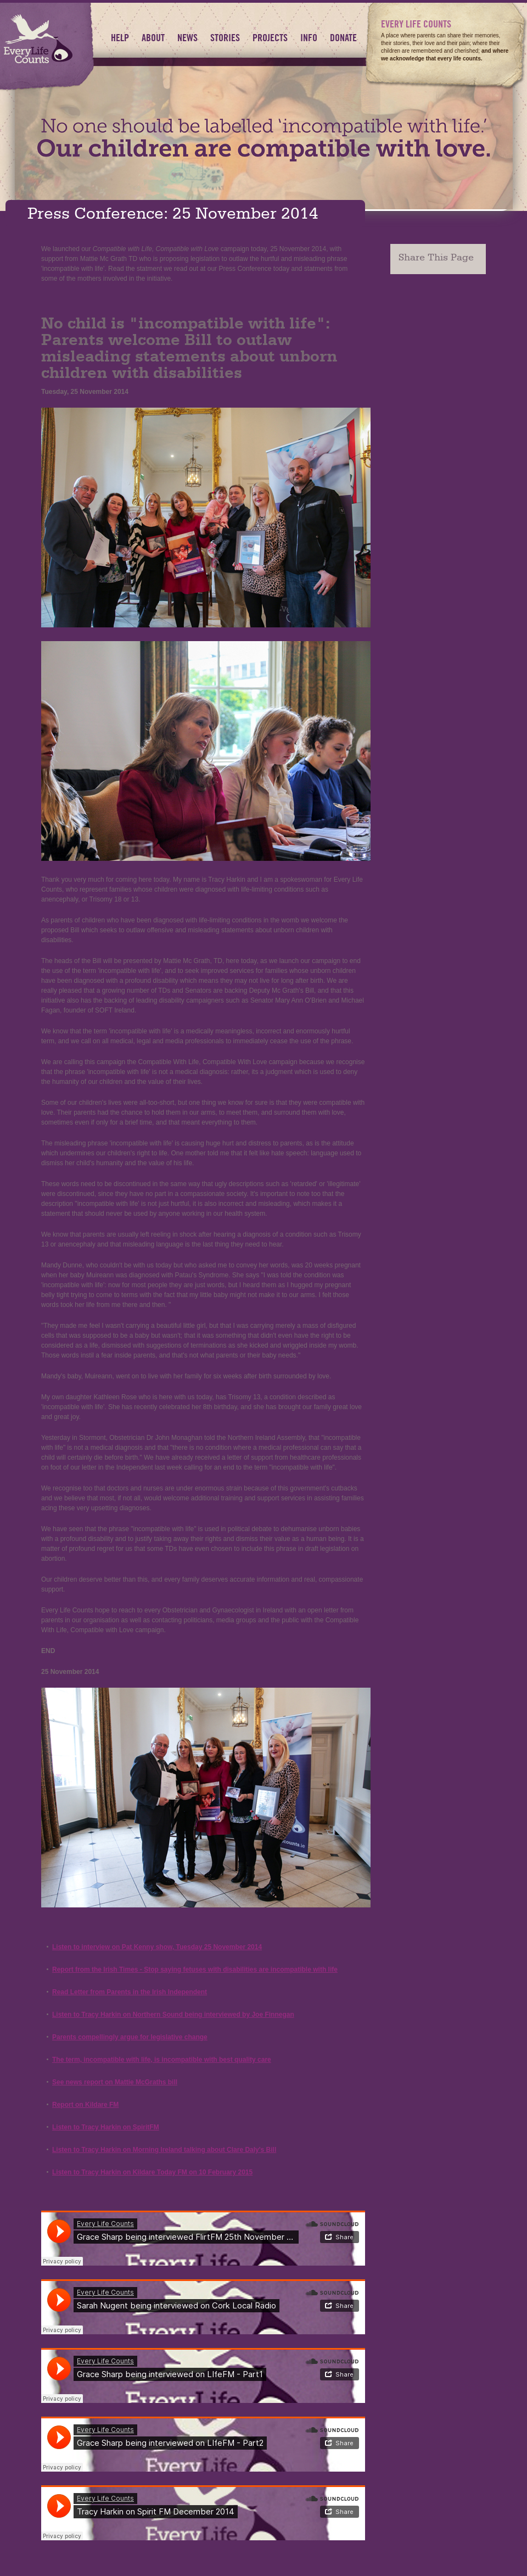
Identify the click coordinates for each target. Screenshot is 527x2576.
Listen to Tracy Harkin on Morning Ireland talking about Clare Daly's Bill (164, 2150)
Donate (343, 38)
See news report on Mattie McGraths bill (114, 2082)
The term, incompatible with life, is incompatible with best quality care (161, 2059)
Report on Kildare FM (85, 2104)
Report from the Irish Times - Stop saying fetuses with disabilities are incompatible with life (195, 1969)
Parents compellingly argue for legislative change (130, 2037)
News (187, 38)
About (153, 38)
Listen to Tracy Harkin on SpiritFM (105, 2127)
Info (308, 38)
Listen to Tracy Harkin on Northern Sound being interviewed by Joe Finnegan (173, 2014)
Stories (225, 38)
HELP (120, 38)
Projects (270, 38)
